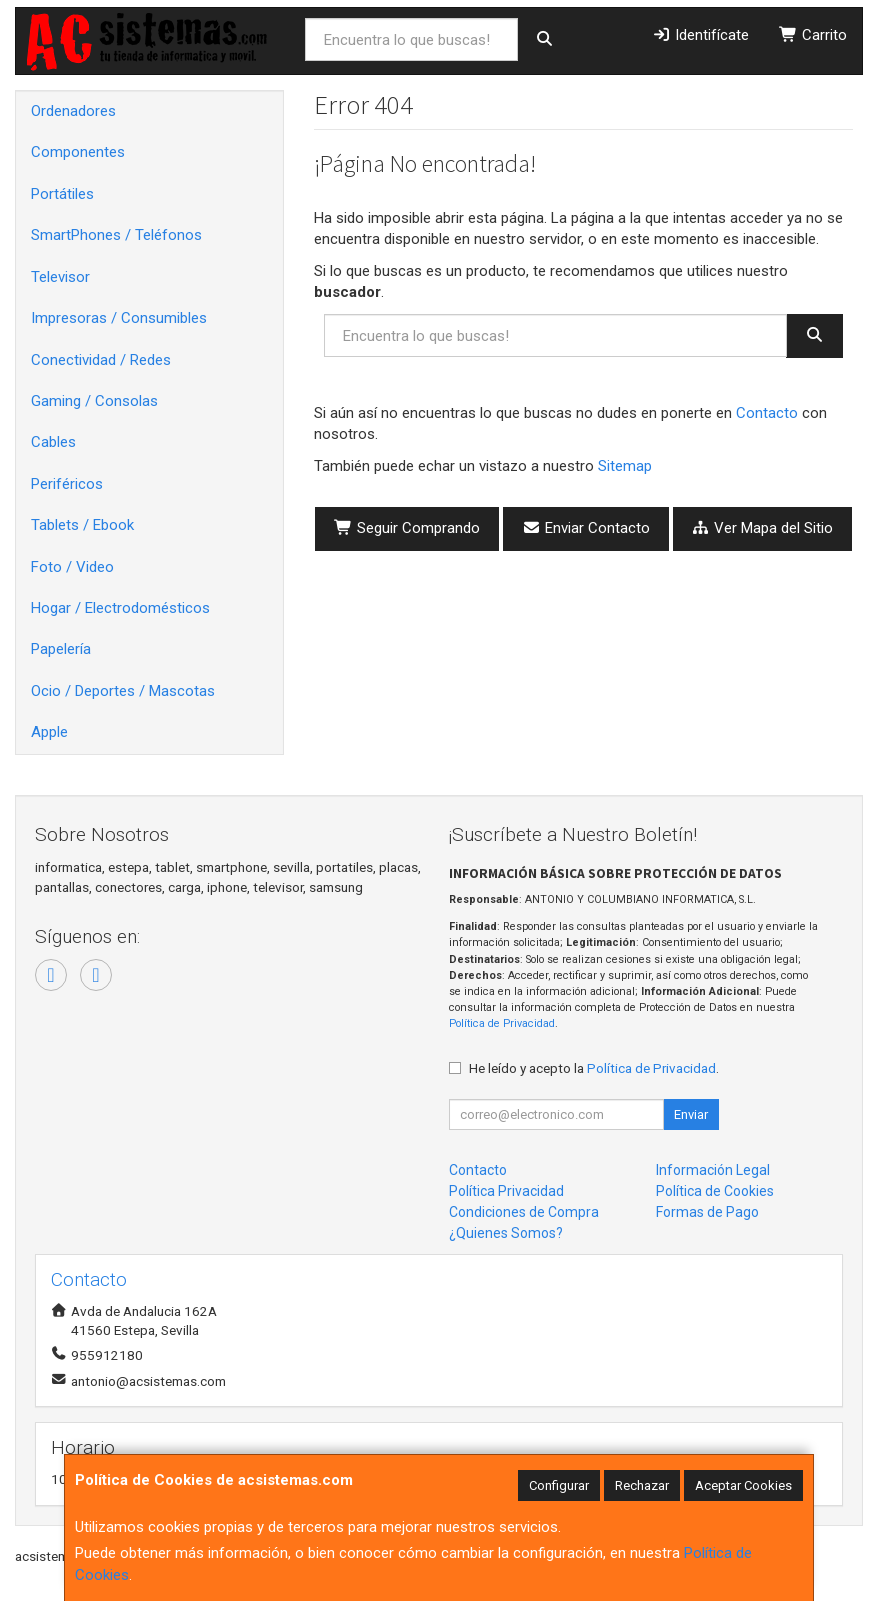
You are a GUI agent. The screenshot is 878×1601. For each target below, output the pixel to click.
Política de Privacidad (502, 1023)
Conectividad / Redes (101, 360)
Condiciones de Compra (524, 1212)
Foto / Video (72, 567)
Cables (53, 442)
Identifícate (700, 35)
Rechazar (642, 1485)
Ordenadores (73, 111)
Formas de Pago (707, 1212)
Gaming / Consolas (94, 401)
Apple (49, 732)
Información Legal (713, 1170)
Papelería (61, 649)
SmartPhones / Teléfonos (116, 235)
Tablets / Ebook (82, 525)
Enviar (691, 1114)
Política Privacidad (506, 1191)
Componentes (78, 152)
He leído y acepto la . (594, 1068)
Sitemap (625, 466)
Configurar (559, 1485)
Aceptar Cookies (743, 1485)
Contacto (767, 413)
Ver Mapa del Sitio (763, 528)
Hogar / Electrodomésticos (120, 608)
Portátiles (62, 194)
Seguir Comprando (407, 528)
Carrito (813, 35)
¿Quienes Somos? (506, 1233)
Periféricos (67, 484)
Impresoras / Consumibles (119, 318)
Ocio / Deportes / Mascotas (123, 691)
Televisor (60, 277)
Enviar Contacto (586, 528)
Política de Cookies (715, 1191)
